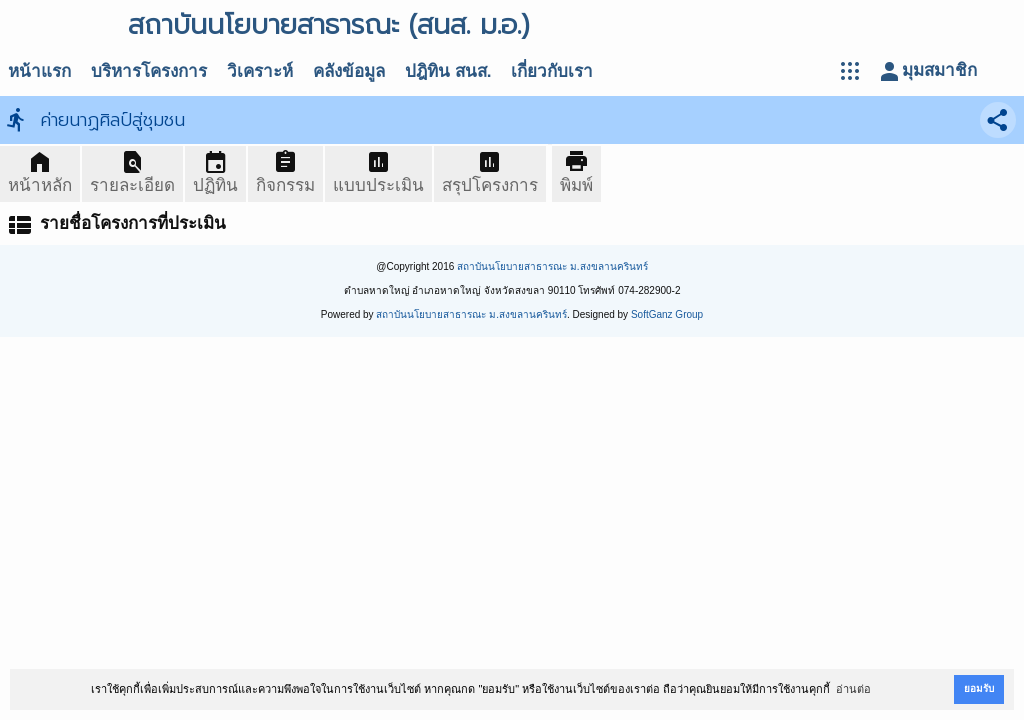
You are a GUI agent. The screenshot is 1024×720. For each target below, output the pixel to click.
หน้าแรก (39, 71)
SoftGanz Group (667, 314)
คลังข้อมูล (349, 71)
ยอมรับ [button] (979, 688)
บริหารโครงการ (149, 71)
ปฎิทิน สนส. (448, 71)
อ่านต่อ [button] (853, 689)
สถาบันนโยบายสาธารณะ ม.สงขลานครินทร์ (552, 266)
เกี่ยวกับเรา (552, 71)
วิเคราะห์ (260, 71)
